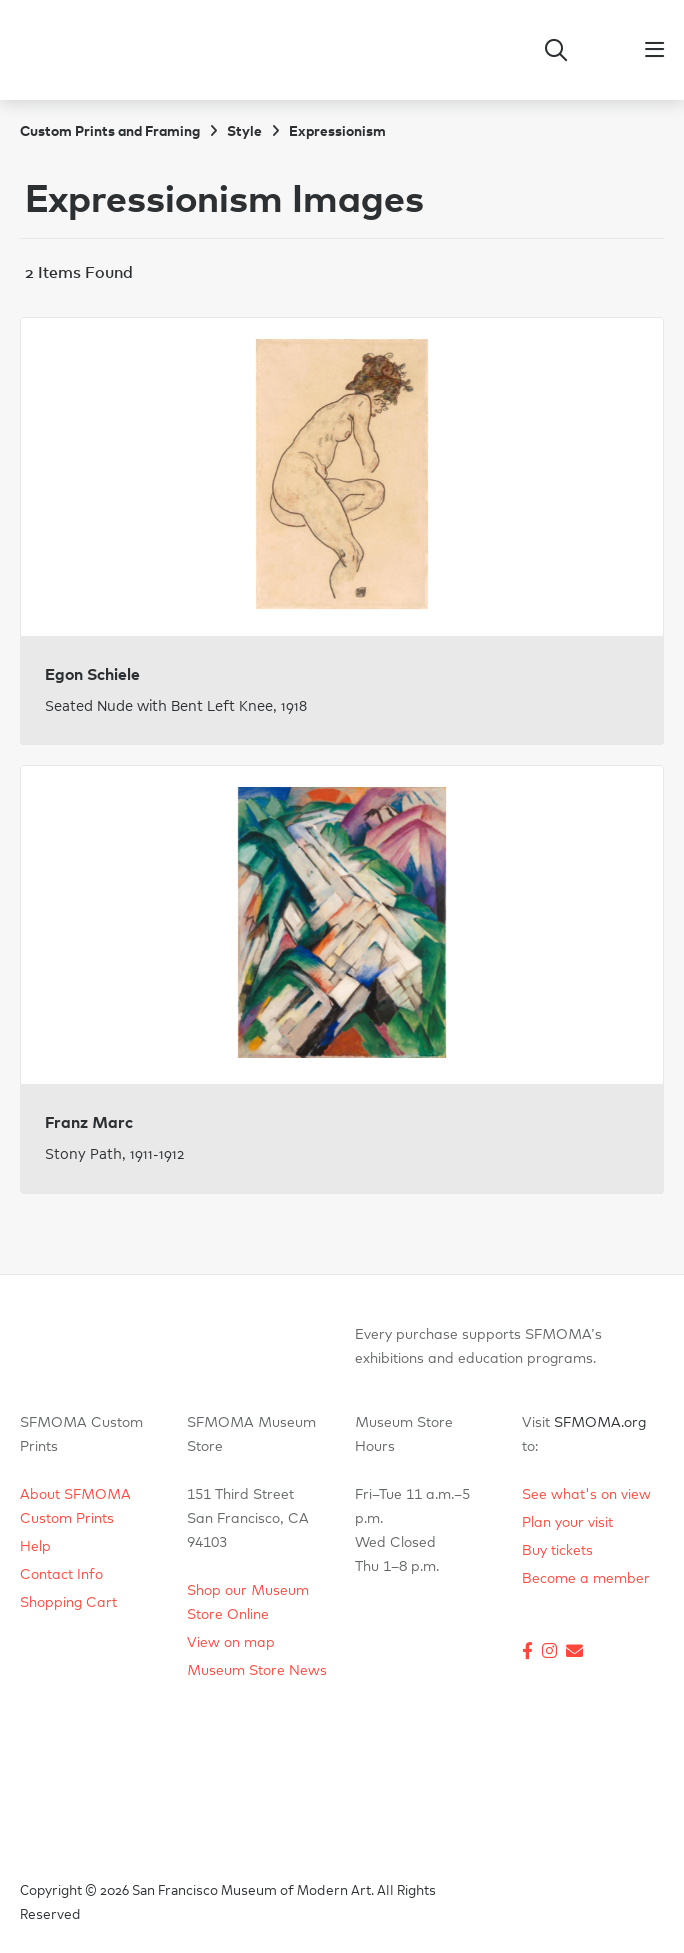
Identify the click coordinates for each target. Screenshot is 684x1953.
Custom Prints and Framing (110, 132)
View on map (231, 1643)
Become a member (586, 1579)
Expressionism (337, 132)
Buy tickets (557, 1551)
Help (35, 1547)
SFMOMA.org (600, 1423)
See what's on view (586, 1495)
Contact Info (61, 1575)
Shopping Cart (68, 1603)
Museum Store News (257, 1671)
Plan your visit (567, 1523)
